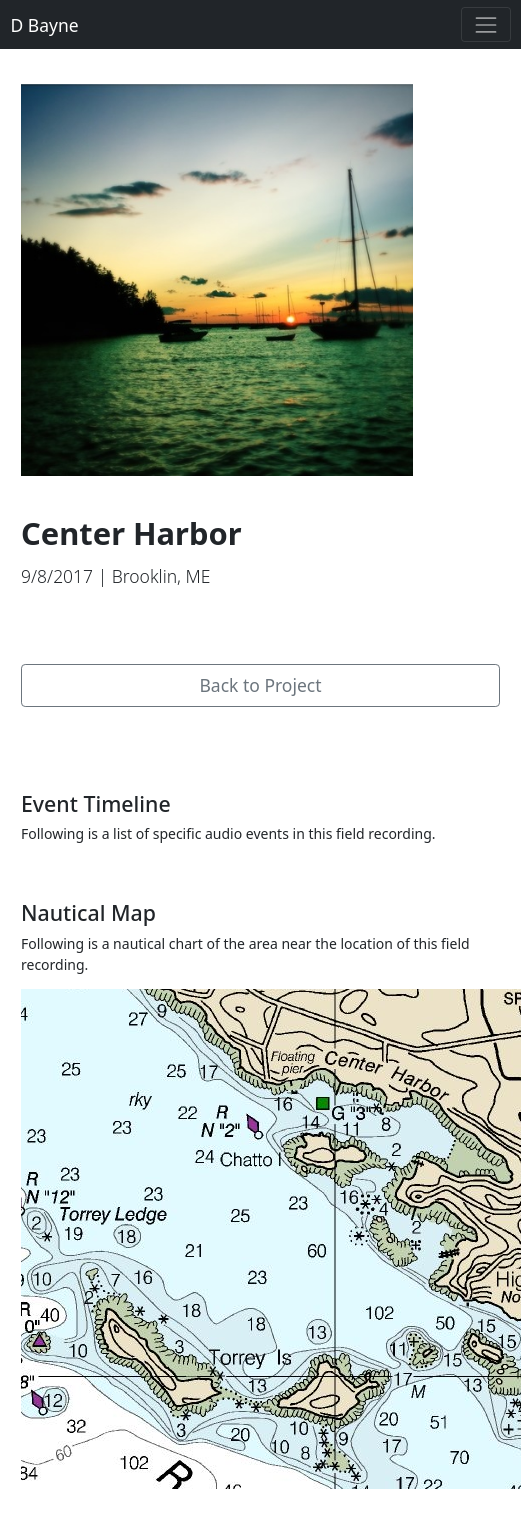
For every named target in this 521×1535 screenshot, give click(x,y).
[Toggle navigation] (485, 24)
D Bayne (45, 25)
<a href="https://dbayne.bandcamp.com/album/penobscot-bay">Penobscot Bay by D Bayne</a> (260, 624)
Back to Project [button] (260, 685)
